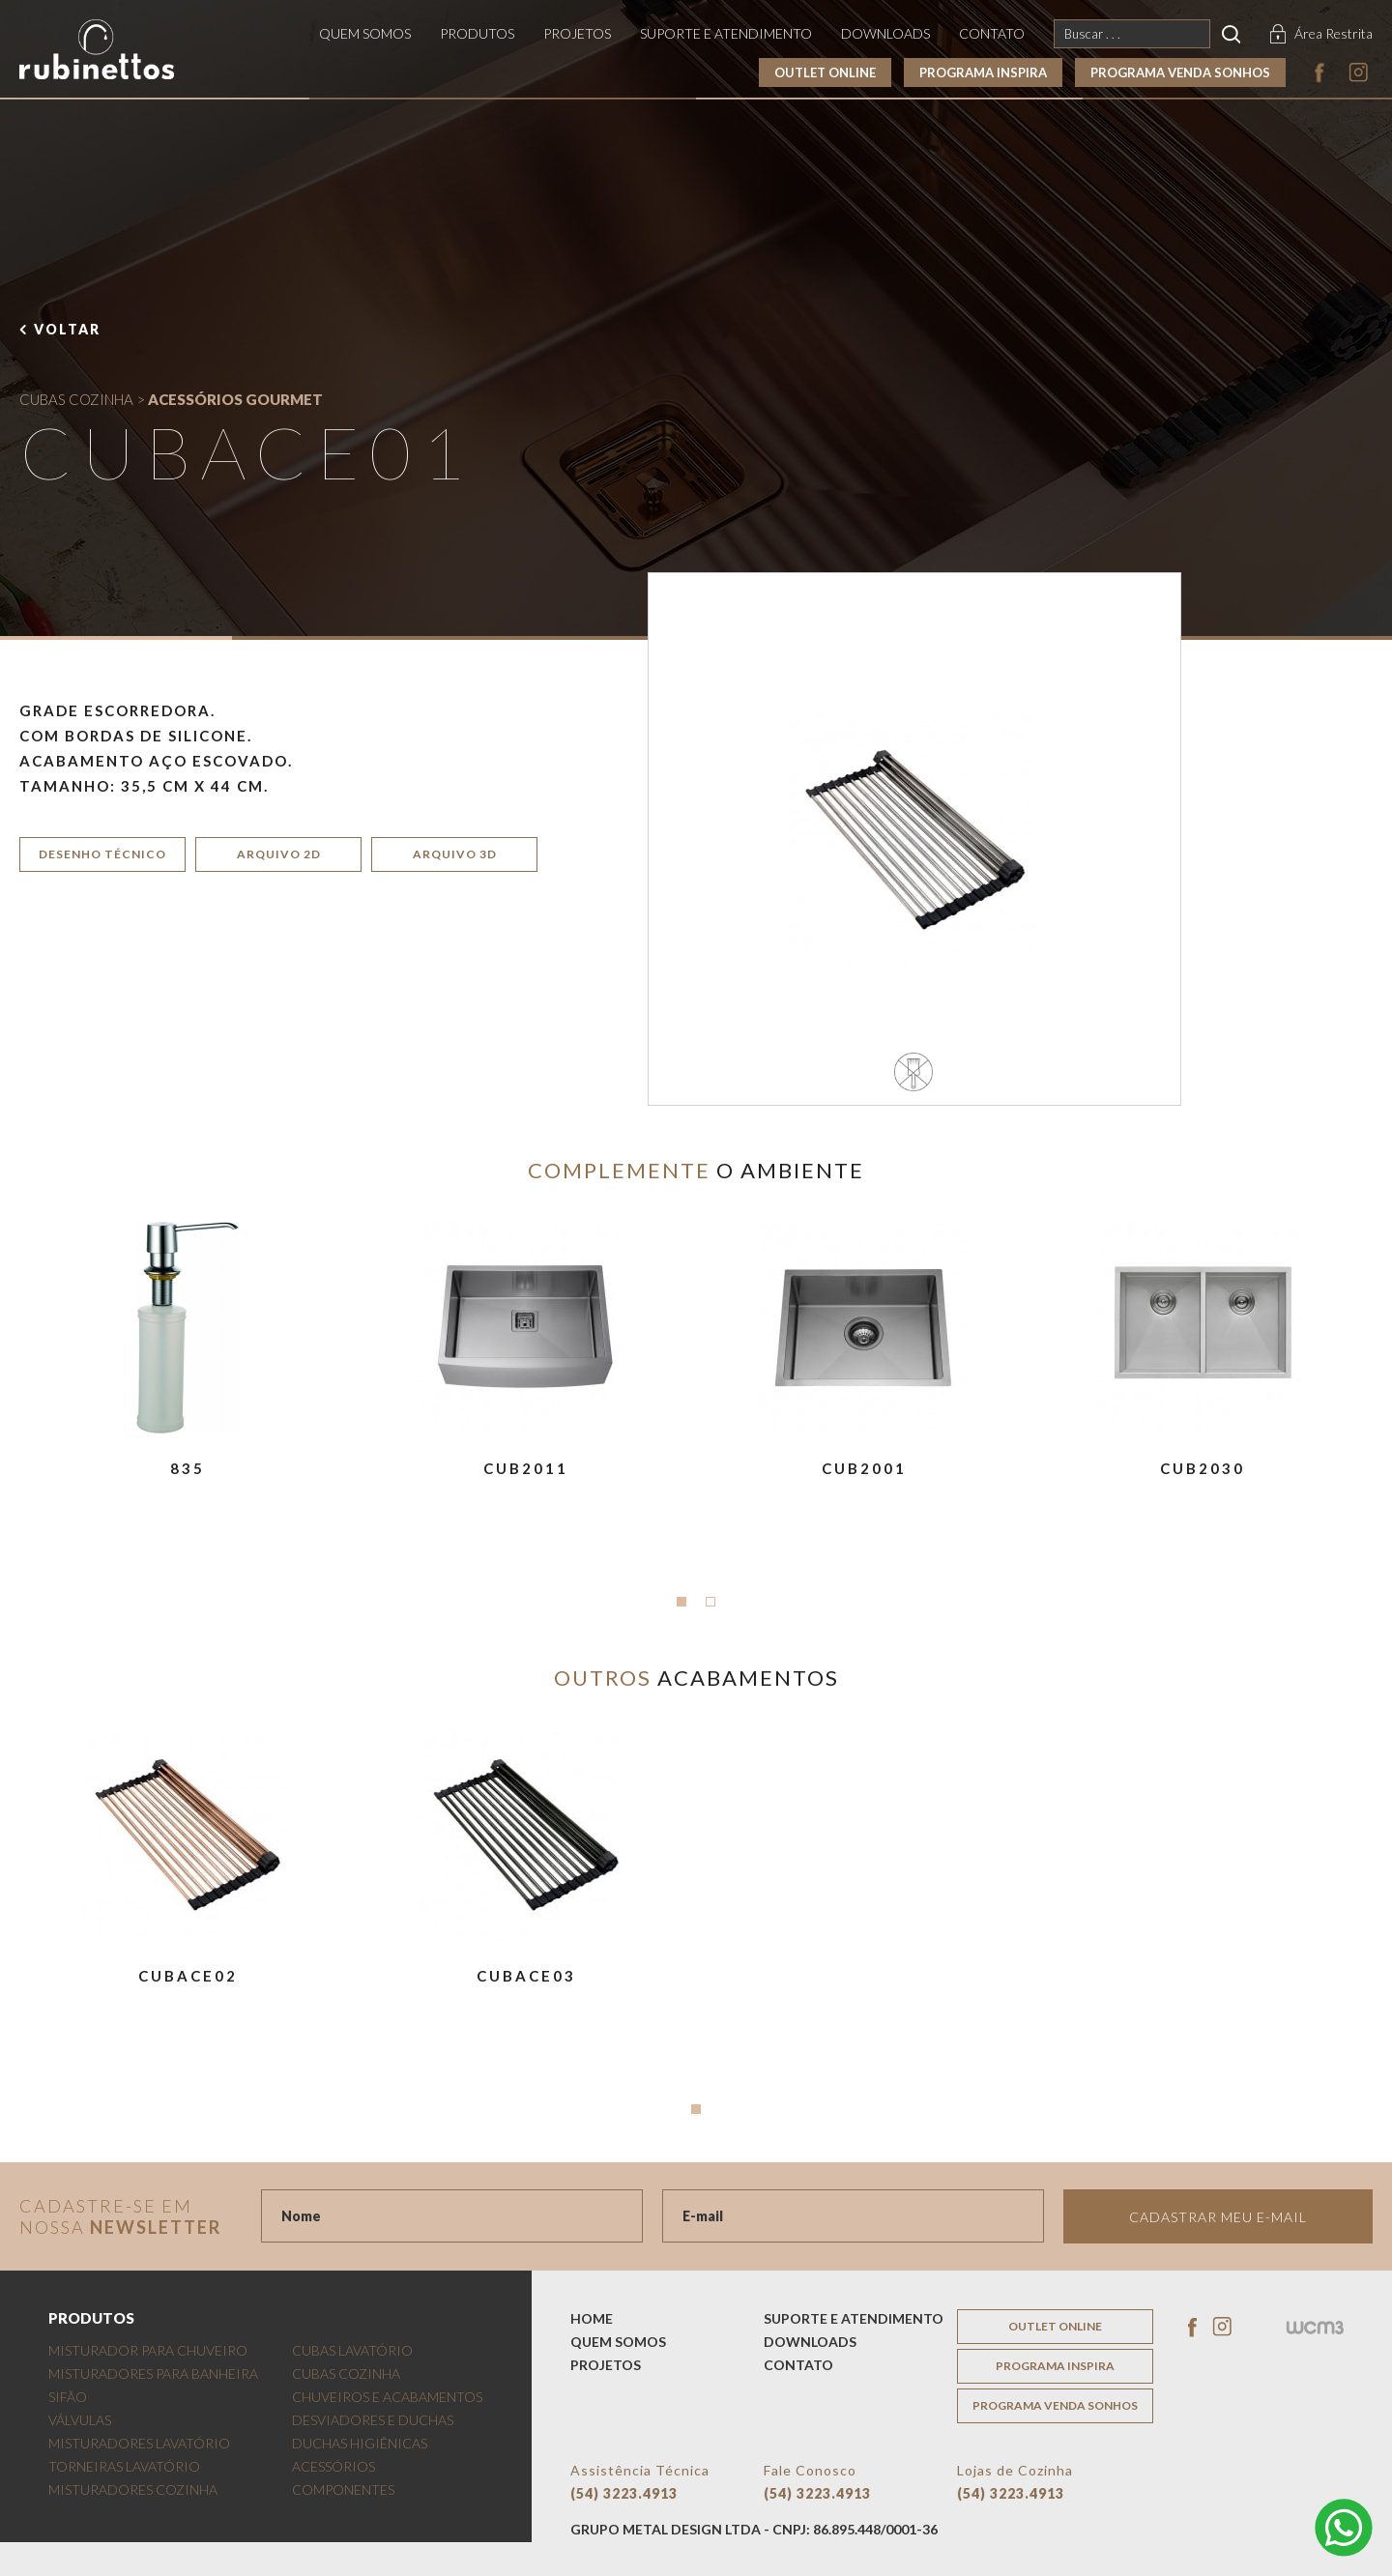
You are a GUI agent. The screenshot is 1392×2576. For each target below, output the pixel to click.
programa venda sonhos (1180, 72)
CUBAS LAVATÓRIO (352, 2350)
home (591, 2318)
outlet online (825, 72)
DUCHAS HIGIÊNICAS (359, 2443)
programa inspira (983, 72)
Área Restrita (1333, 33)
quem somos (365, 33)
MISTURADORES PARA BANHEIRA (153, 2373)
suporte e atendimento (726, 33)
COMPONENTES (343, 2489)
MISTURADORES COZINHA (133, 2489)
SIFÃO (67, 2396)
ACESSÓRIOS (333, 2466)
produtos (477, 33)
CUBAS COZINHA (76, 399)
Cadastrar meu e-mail (1218, 2217)
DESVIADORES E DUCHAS (372, 2420)
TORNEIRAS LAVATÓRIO (124, 2466)
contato (992, 33)
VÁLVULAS (79, 2420)
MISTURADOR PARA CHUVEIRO (147, 2350)
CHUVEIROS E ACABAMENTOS (387, 2396)
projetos (577, 33)
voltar (67, 329)
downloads (885, 33)
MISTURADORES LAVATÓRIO (139, 2443)
